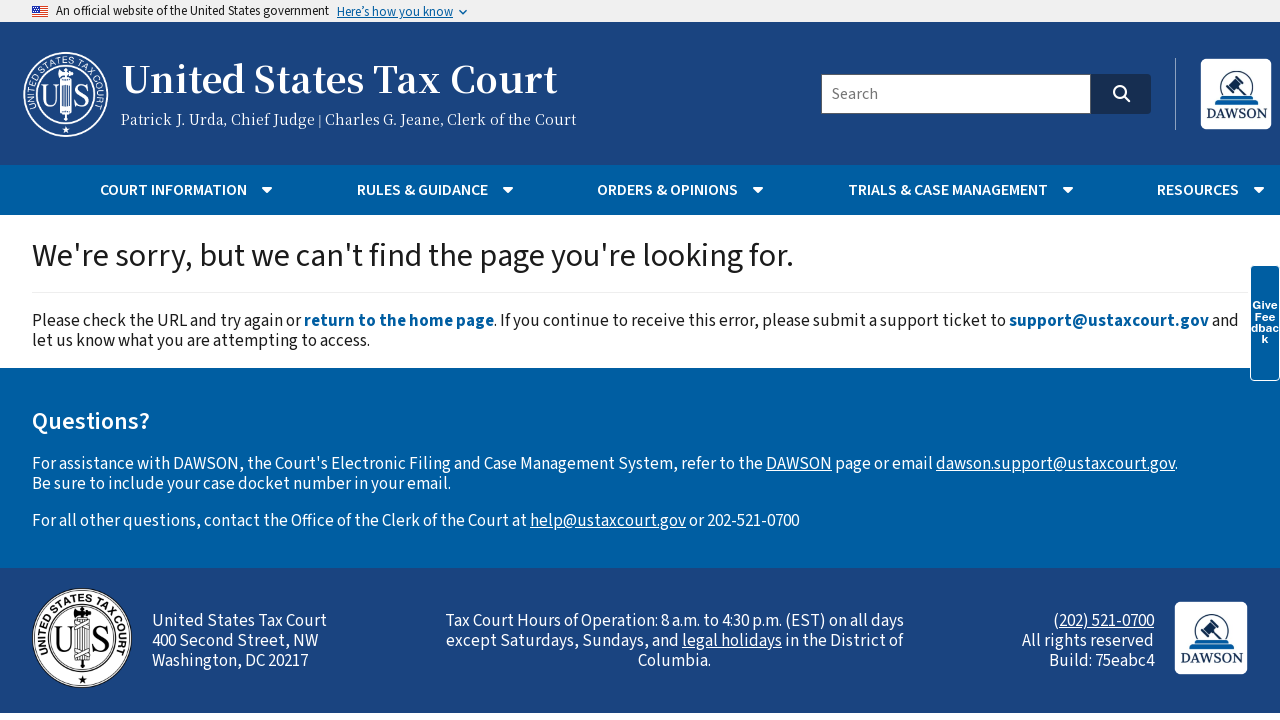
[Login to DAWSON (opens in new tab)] (1223, 94)
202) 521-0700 (1106, 621)
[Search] (956, 94)
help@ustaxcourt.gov (608, 521)
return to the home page (399, 321)
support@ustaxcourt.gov (1109, 321)
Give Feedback (1265, 322)
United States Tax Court (339, 81)
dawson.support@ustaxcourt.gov (1055, 464)
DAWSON (799, 464)
